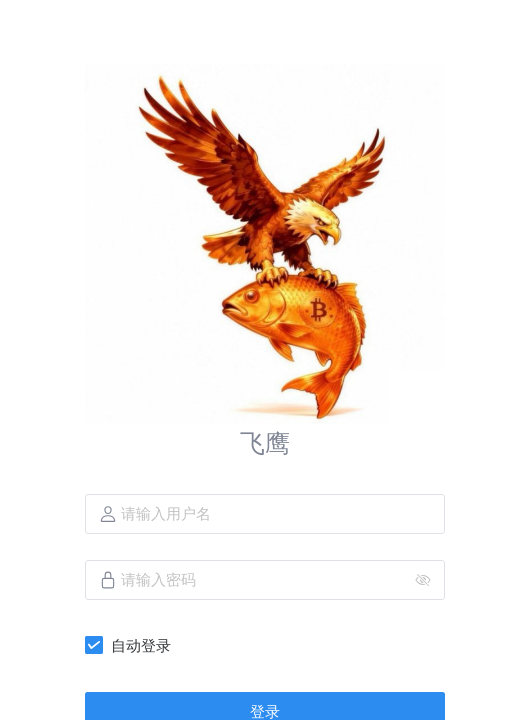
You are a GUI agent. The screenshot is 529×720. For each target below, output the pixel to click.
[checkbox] (132, 645)
